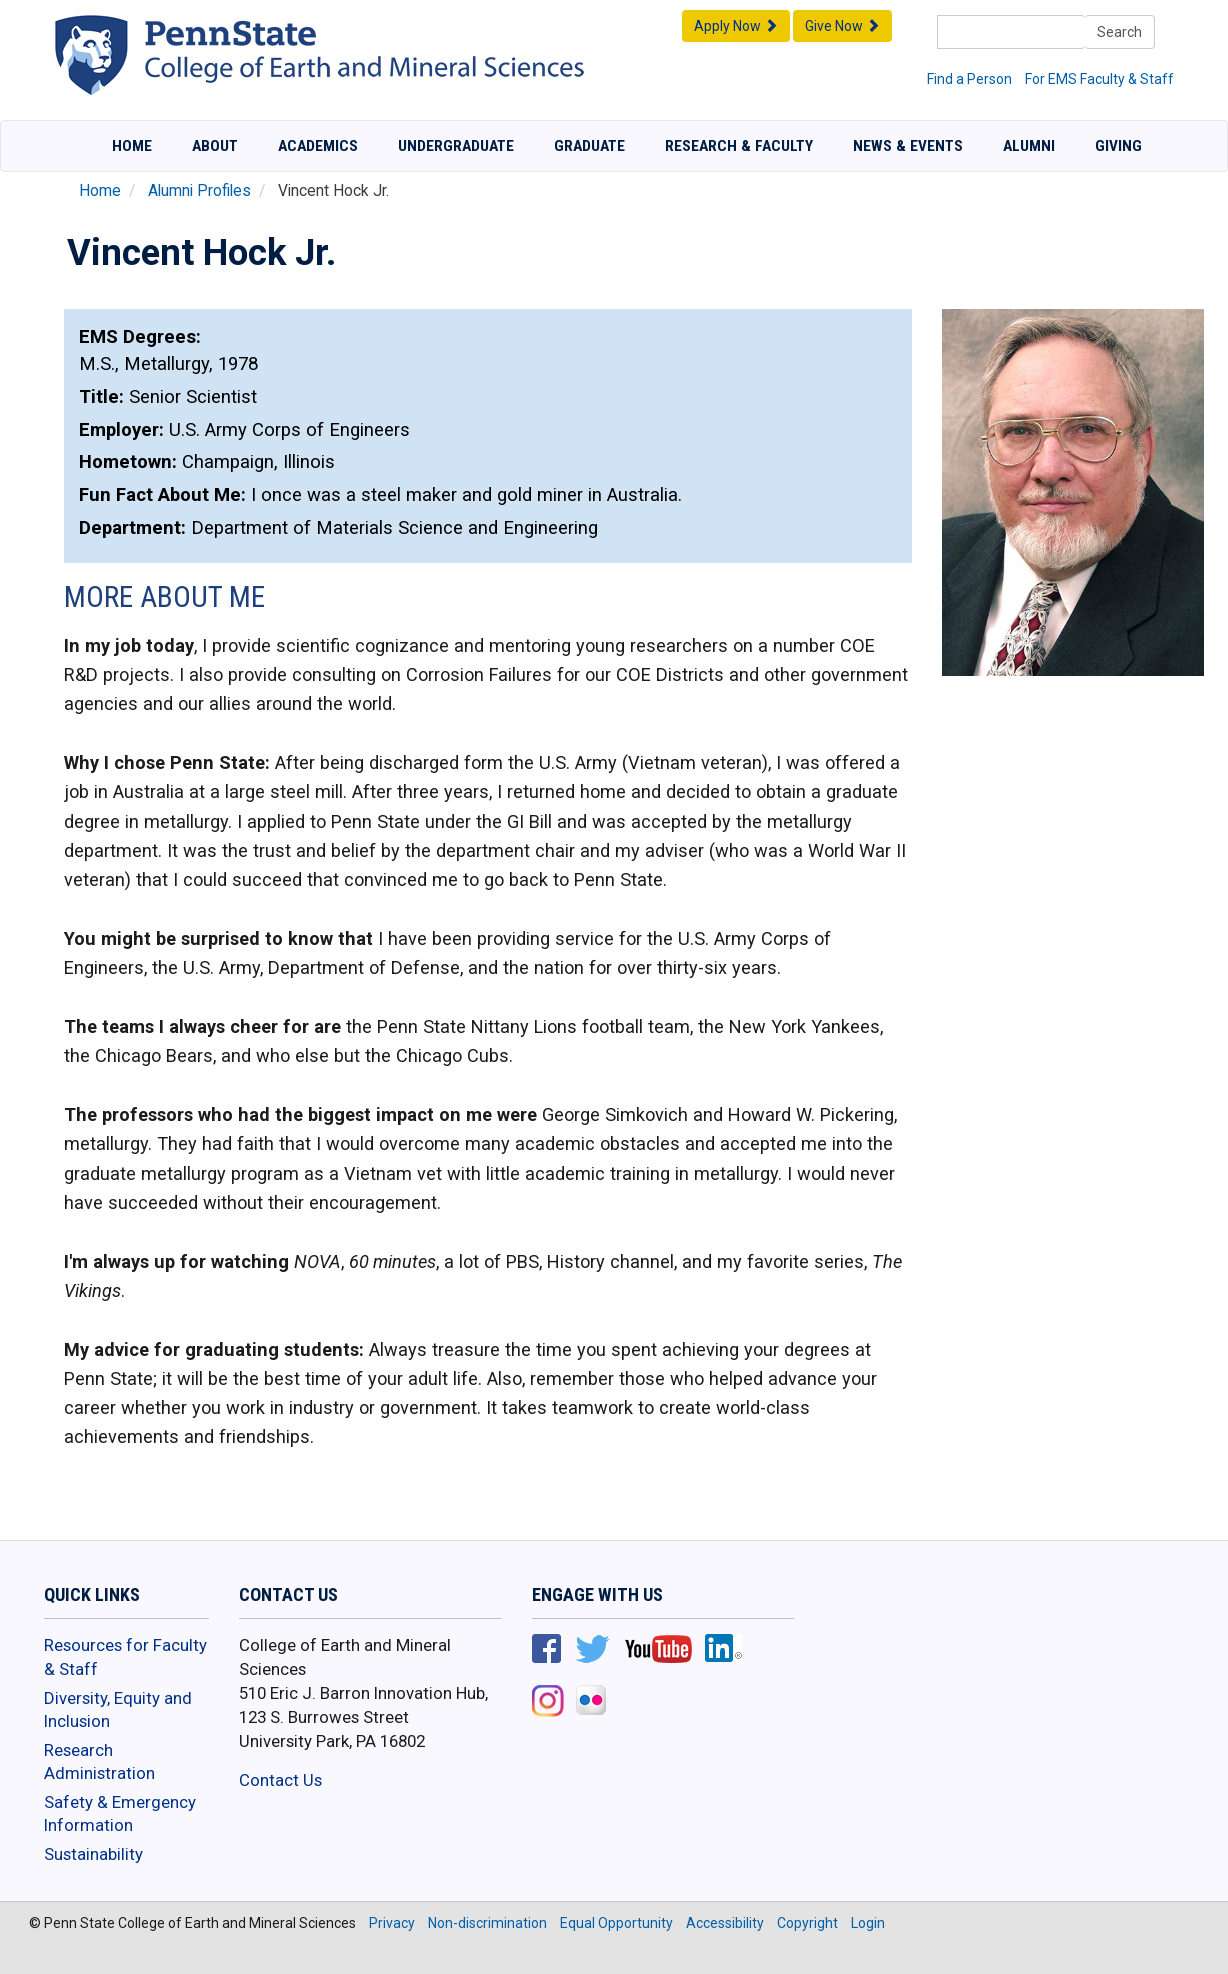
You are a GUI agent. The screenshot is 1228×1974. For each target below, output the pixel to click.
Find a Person (969, 79)
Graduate (589, 146)
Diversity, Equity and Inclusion (118, 1710)
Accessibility (725, 1923)
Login (868, 1923)
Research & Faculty (739, 146)
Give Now (842, 26)
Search (1119, 32)
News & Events (908, 146)
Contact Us (280, 1780)
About (215, 146)
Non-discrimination (487, 1923)
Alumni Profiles (199, 191)
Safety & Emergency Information (120, 1814)
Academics (318, 146)
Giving (1118, 146)
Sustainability (93, 1854)
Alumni (1029, 146)
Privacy (392, 1923)
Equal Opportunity (616, 1923)
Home (132, 146)
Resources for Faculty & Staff (125, 1657)
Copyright (807, 1923)
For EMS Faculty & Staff (1099, 79)
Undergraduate (456, 146)
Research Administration (99, 1762)
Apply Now (736, 26)
